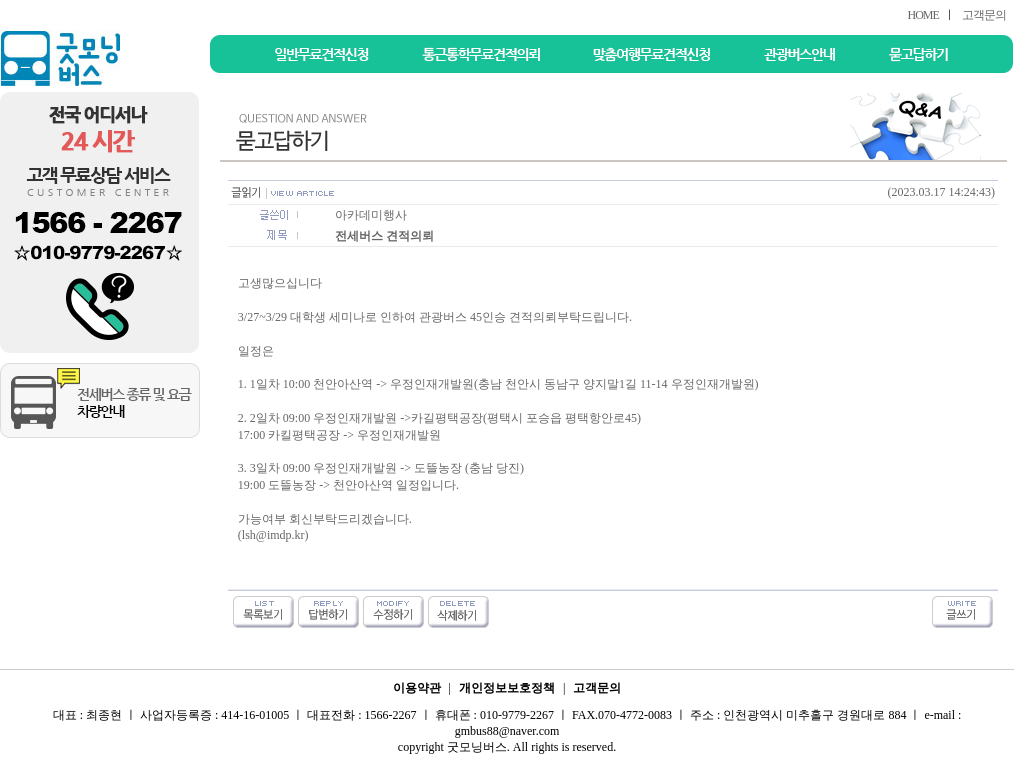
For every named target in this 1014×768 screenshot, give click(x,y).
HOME (922, 15)
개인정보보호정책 (507, 688)
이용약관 (417, 688)
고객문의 (984, 15)
